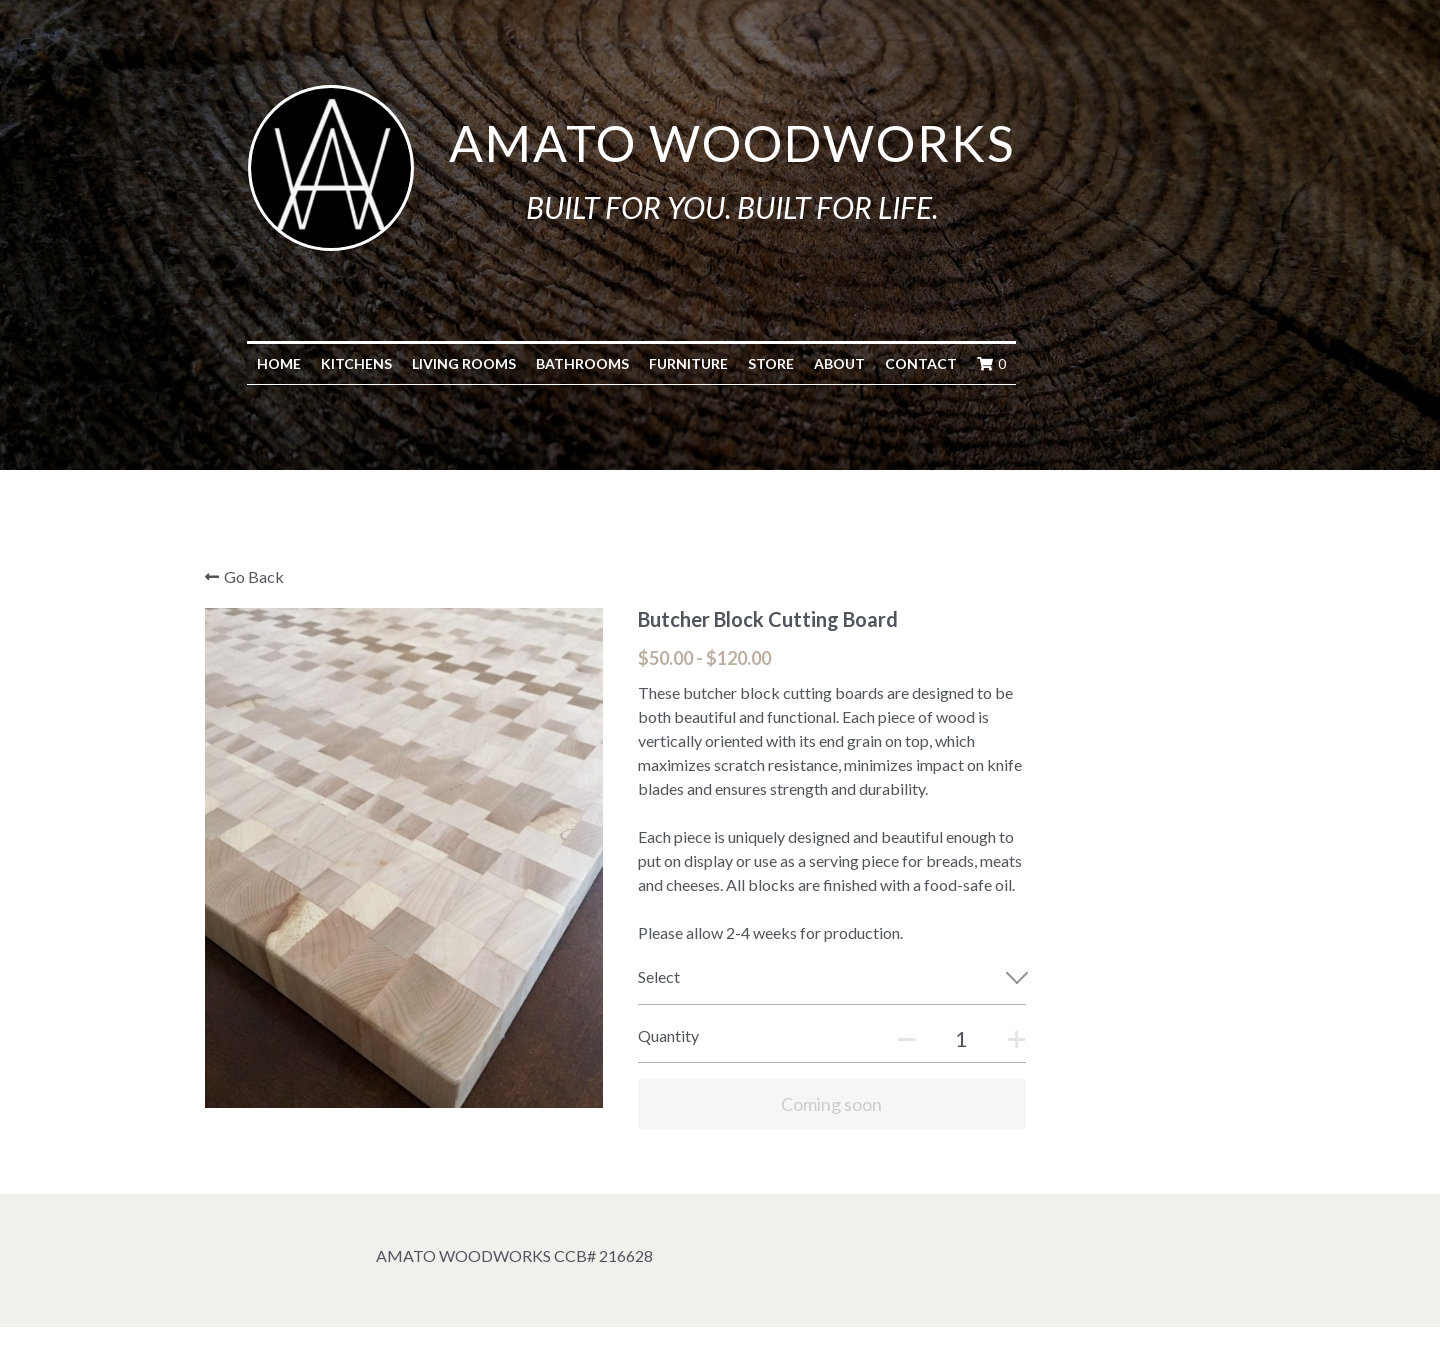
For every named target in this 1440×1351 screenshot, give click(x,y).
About (928, 363)
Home (368, 363)
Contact (1010, 363)
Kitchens (445, 363)
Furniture (777, 363)
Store (860, 363)
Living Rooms (553, 363)
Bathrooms (671, 363)
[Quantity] (1037, 1038)
